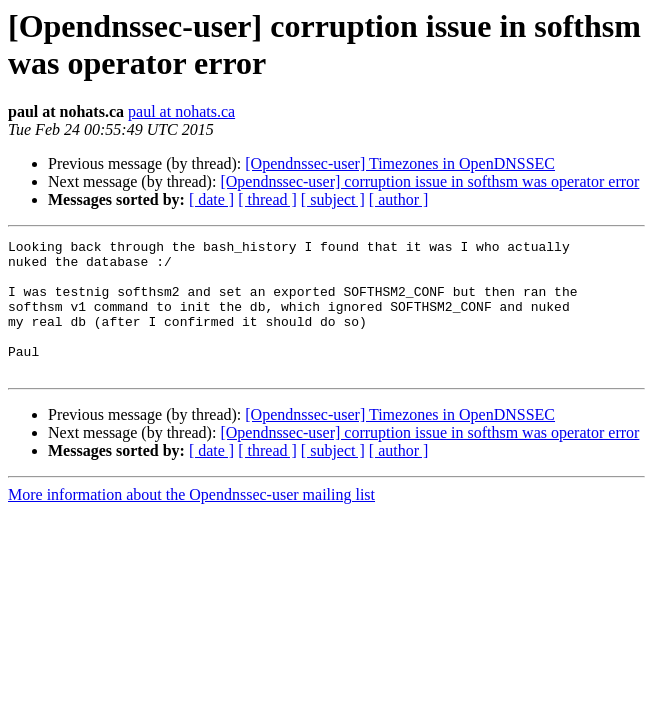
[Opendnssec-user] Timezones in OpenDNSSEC (400, 163)
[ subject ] (333, 199)
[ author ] (399, 199)
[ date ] (211, 199)
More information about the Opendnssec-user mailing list (191, 521)
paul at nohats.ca (181, 111)
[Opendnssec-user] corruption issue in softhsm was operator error (429, 181)
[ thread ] (267, 199)
